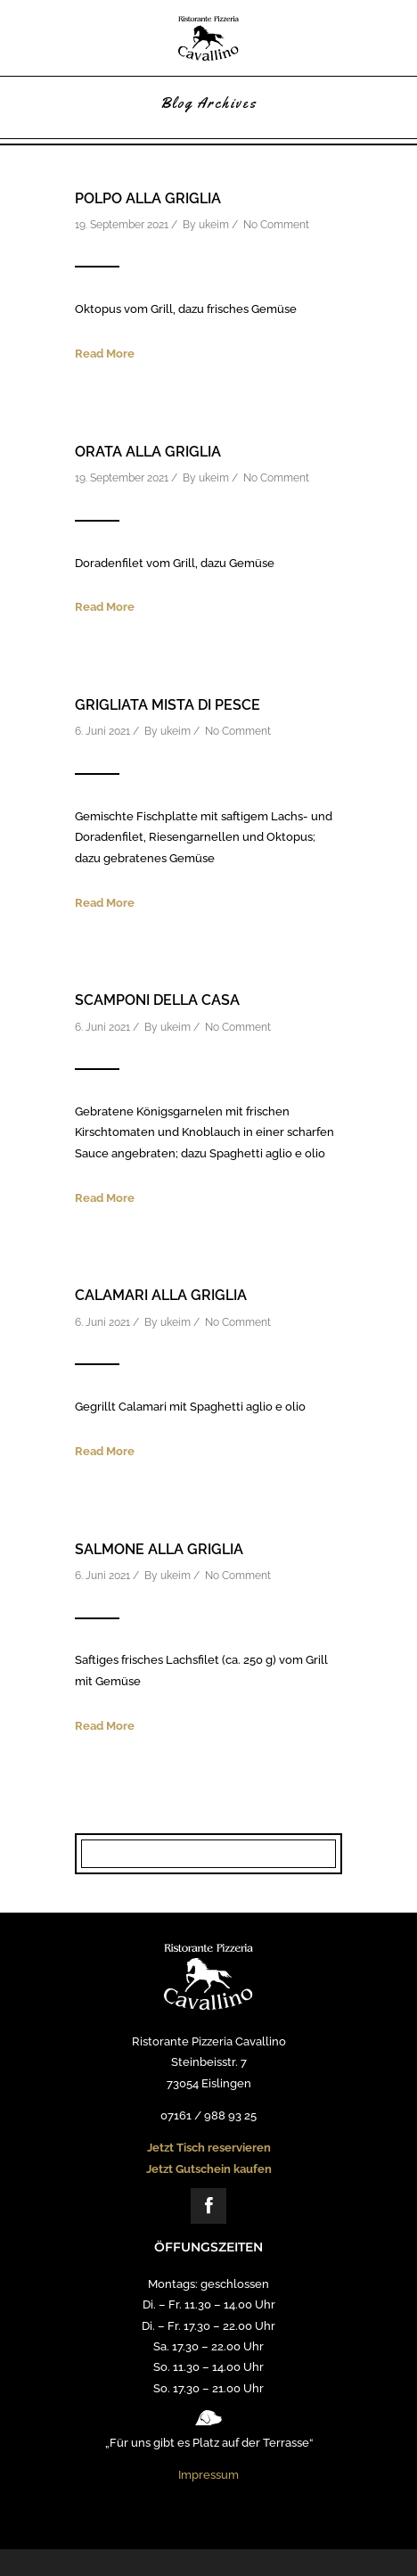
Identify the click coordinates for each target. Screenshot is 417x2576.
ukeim (214, 224)
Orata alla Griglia (148, 451)
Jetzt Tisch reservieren (209, 2147)
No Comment (276, 224)
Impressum (208, 2474)
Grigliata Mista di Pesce (167, 704)
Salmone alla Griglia (159, 1549)
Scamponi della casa (157, 1000)
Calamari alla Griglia (161, 1295)
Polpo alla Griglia (148, 198)
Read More (105, 353)
